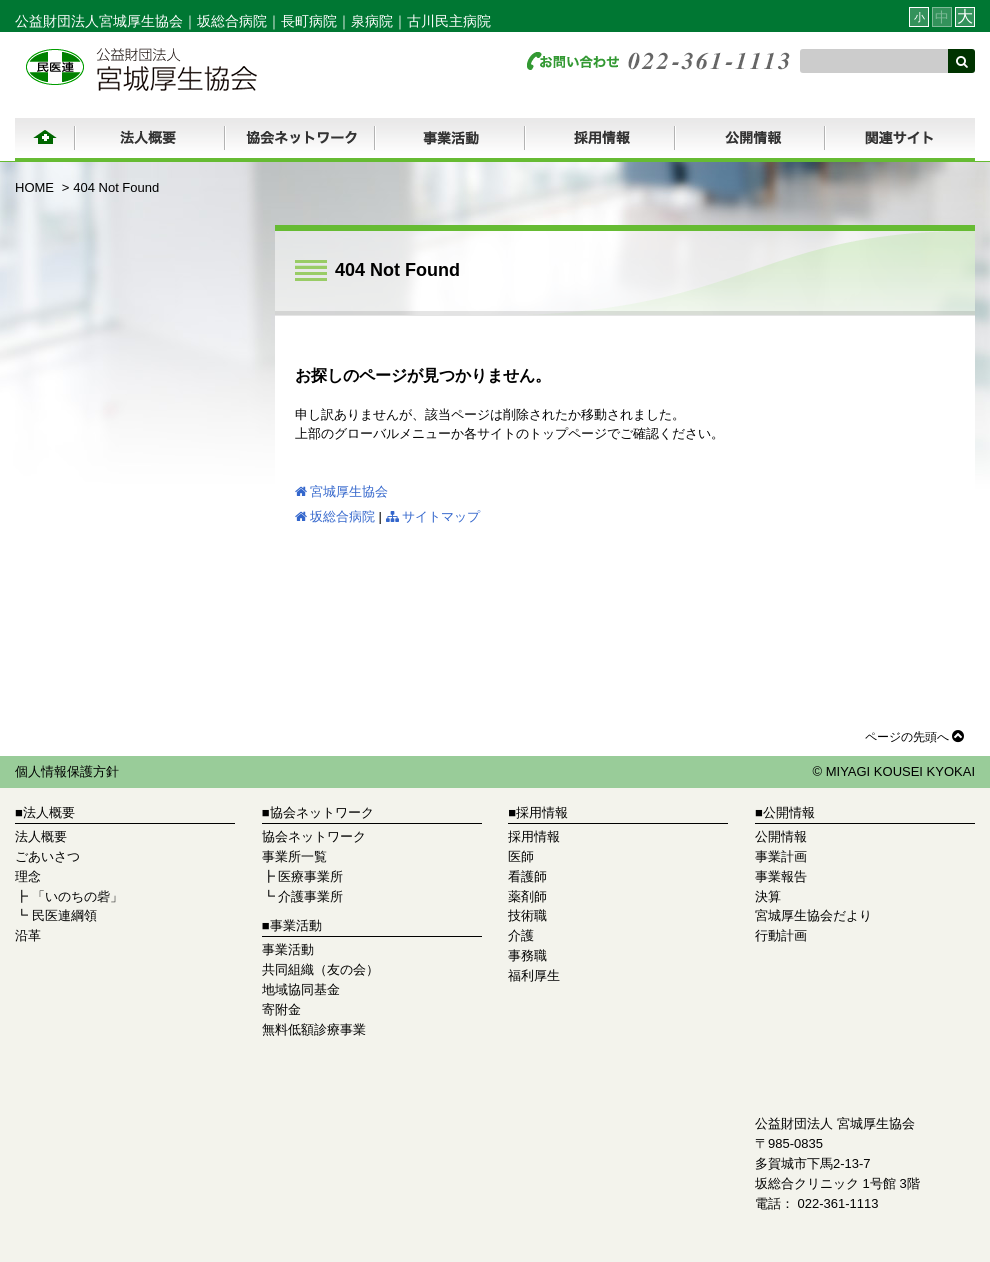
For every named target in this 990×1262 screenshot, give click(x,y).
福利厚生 (534, 975)
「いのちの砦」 (77, 896)
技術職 (527, 915)
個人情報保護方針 (67, 771)
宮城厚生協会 (341, 491)
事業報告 (781, 876)
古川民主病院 (449, 21)
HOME (34, 187)
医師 (521, 856)
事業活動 (288, 949)
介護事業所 (310, 896)
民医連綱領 (64, 915)
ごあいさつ (47, 856)
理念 (28, 876)
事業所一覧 (294, 856)
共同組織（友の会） (320, 969)
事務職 (527, 955)
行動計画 (781, 935)
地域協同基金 (301, 989)
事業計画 (781, 856)
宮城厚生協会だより (813, 915)
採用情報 (534, 836)
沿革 (28, 935)
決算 (768, 896)
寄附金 (281, 1009)
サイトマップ (433, 516)
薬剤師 (527, 896)
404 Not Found (116, 187)
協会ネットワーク (314, 836)
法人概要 (41, 836)
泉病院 (372, 21)
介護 (521, 935)
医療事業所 (310, 876)
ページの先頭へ (914, 736)
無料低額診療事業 (314, 1029)
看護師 (527, 876)
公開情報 (781, 836)
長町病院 (309, 21)
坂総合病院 (232, 21)
